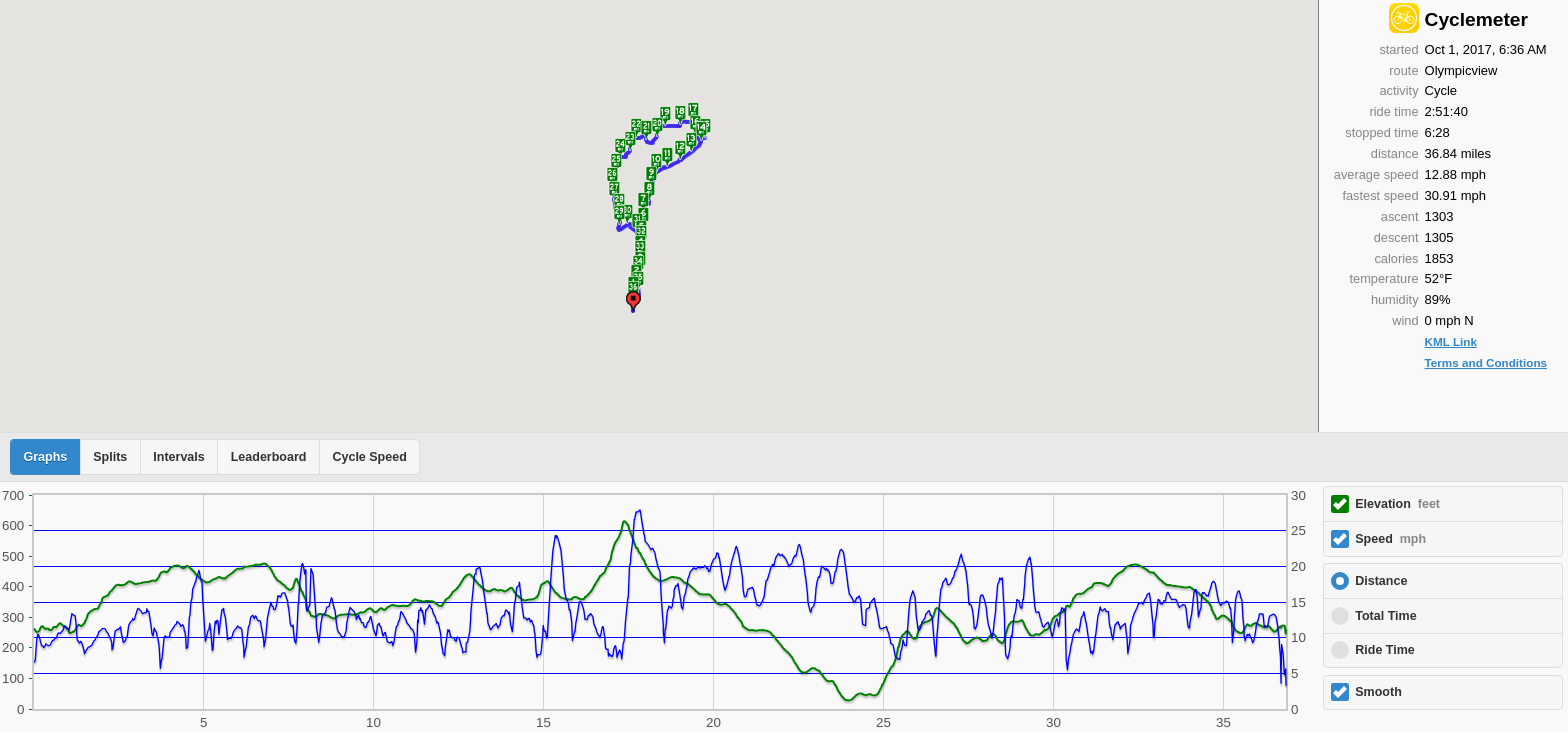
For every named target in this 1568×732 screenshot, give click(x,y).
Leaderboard (269, 457)
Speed (1390, 539)
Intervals (178, 457)
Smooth (1378, 692)
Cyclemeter (1476, 19)
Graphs (46, 457)
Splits (110, 457)
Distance (1381, 581)
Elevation (1397, 504)
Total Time (1385, 616)
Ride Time (1385, 650)
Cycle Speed (369, 457)
